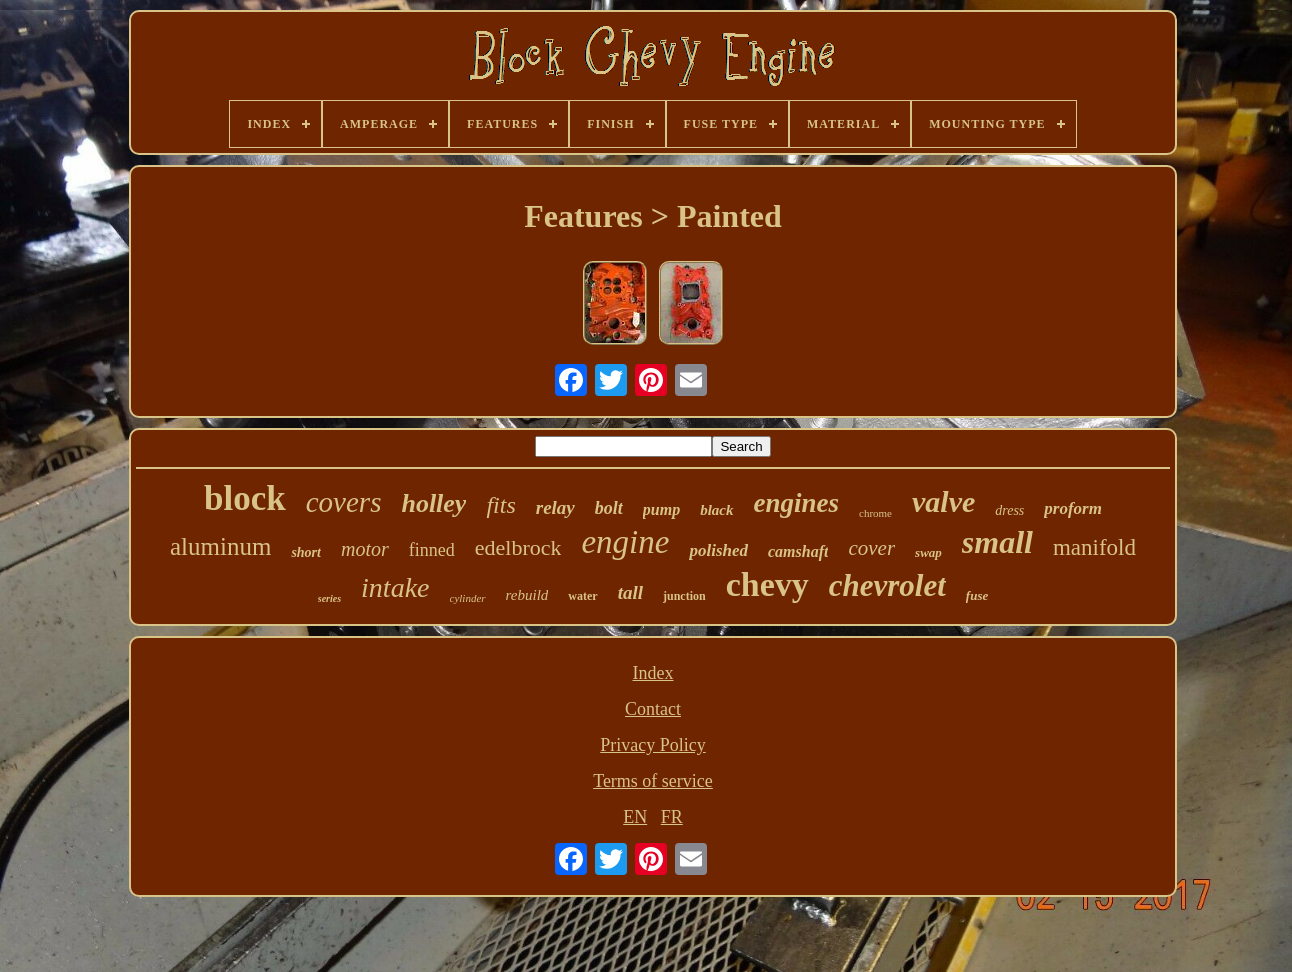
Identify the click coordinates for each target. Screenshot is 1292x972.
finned (432, 550)
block (245, 498)
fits (500, 505)
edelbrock (518, 547)
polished (718, 550)
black (716, 510)
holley (433, 503)
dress (1009, 510)
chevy (767, 584)
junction (684, 596)
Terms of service (653, 781)
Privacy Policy (653, 745)
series (329, 598)
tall (630, 592)
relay (555, 507)
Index (653, 673)
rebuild (527, 595)
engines (797, 503)
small (997, 542)
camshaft (798, 551)
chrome (875, 513)
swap (928, 552)
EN (635, 817)
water (582, 596)
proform (1073, 508)
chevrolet (887, 585)
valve (943, 501)
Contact (653, 709)
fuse (977, 595)
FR (672, 817)
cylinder (468, 598)
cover (871, 548)
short (306, 552)
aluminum (220, 546)
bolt (609, 508)
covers (344, 502)
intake (395, 587)
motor (365, 549)
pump (661, 509)
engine (625, 542)
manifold (1094, 547)
